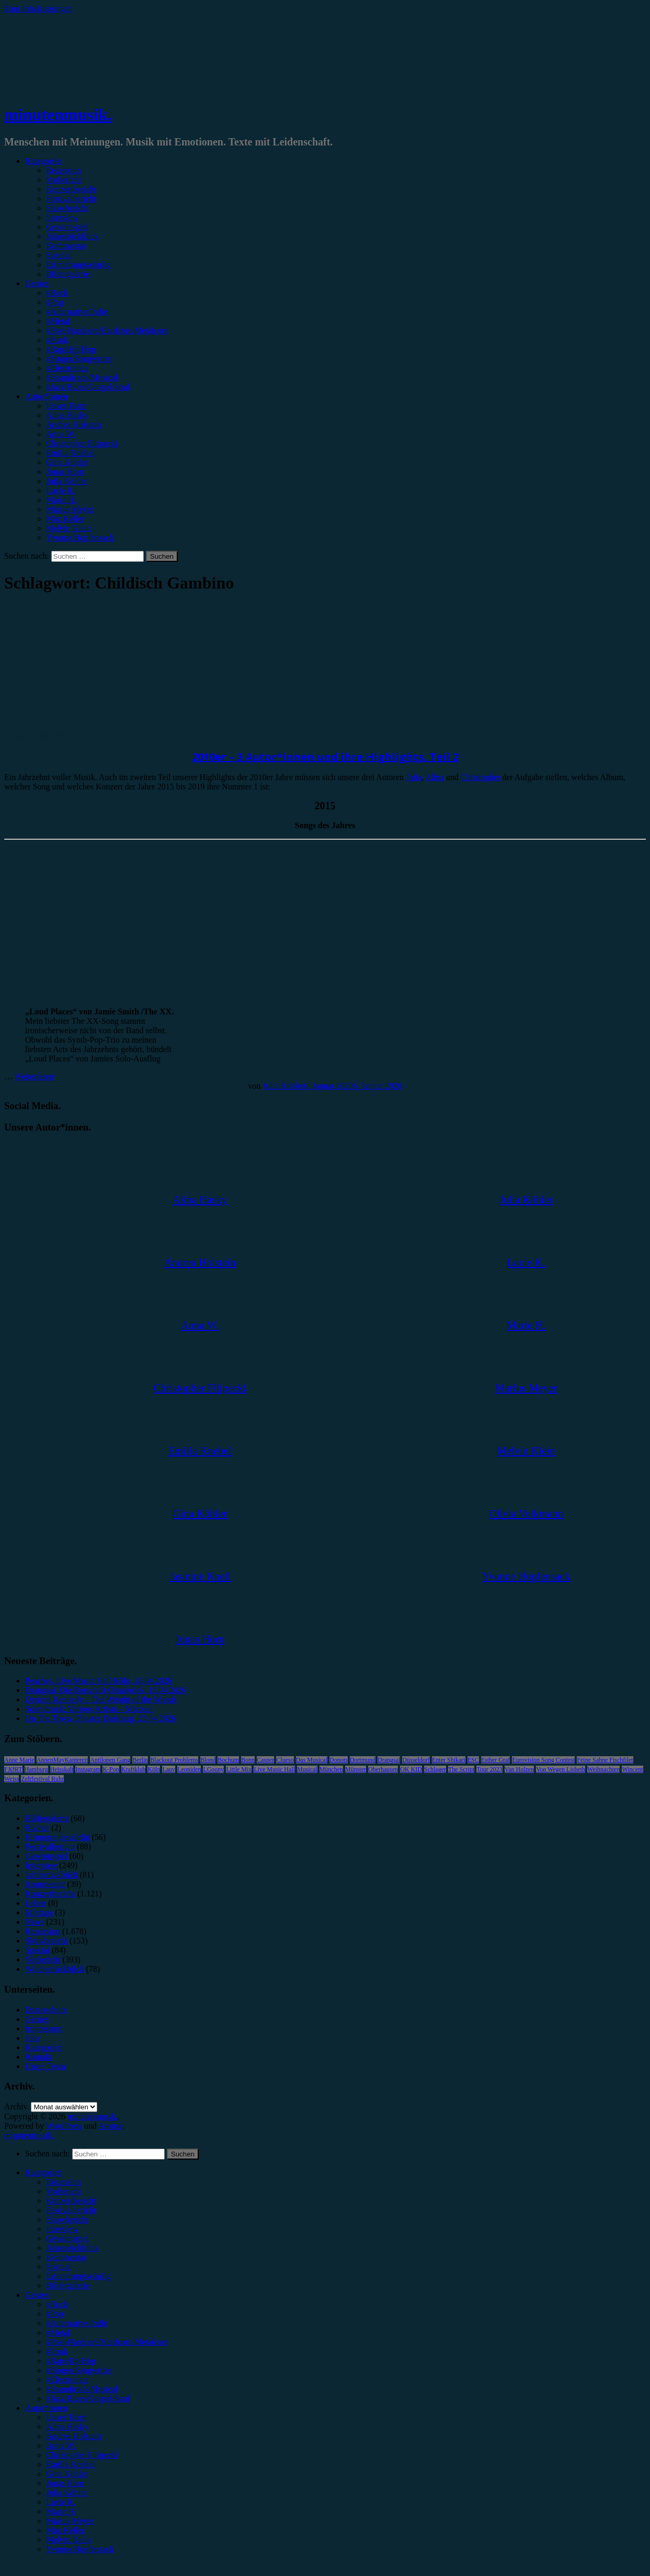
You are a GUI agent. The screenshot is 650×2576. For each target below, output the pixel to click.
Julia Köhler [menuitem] (66, 2492)
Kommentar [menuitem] (66, 2257)
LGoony (213, 1769)
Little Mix (239, 1769)
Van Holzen (519, 1769)
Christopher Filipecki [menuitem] (81, 2454)
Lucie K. (60, 490)
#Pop (54, 302)
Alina (434, 777)
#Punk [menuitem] (56, 2351)
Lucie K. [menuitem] (60, 2502)
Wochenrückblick (54, 1968)
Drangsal (389, 1760)
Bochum (228, 1760)
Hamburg (36, 1769)
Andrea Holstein (73, 424)
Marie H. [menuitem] (61, 2511)
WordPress (64, 2125)
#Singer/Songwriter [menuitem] (78, 2370)
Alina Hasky (67, 415)
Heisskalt (62, 1769)
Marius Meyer (70, 509)
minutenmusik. (57, 114)
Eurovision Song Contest (543, 1760)
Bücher (37, 1827)
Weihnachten (603, 1769)
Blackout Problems (174, 1760)
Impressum (43, 2028)
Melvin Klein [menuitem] (68, 2539)
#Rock (57, 292)
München (331, 1769)
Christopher (480, 777)
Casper (265, 1760)
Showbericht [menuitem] (67, 2219)
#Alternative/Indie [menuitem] (76, 2323)
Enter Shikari (448, 1760)
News (34, 1921)
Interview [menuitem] (62, 2228)
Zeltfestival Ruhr (42, 1778)
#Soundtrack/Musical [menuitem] (82, 2389)
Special (58, 255)
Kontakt (38, 2056)
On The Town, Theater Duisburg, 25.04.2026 (100, 1718)
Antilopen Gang (110, 1760)
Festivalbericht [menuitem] (71, 2210)
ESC (473, 1760)
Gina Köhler (67, 462)
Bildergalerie (67, 273)
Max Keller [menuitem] (65, 2530)
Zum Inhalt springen (38, 8)
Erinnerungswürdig (78, 264)
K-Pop (110, 1769)
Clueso (284, 1760)
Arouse (110, 2125)
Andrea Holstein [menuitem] (73, 2436)
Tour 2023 (489, 1769)
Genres (37, 283)
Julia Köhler (66, 481)
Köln (153, 1769)
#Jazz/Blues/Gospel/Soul (88, 386)
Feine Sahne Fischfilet (605, 1760)
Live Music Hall (274, 1769)
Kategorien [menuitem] (43, 2172)
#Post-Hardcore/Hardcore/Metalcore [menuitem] (107, 2341)
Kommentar (66, 245)
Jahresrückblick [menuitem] (72, 2247)
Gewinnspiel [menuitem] (67, 2238)
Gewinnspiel (67, 226)
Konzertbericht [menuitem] (71, 2200)
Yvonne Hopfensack (79, 537)
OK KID (411, 1769)
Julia (413, 777)
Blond (207, 1760)
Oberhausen (383, 1769)
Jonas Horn (65, 471)
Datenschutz (45, 2009)
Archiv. (16, 2106)
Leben (35, 1903)
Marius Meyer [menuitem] (70, 2520)
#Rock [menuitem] (57, 2304)
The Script (461, 1769)
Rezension (63, 170)
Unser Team (66, 405)
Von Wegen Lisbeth (560, 1769)
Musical (307, 1769)
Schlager (435, 1769)
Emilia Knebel (70, 452)
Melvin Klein (68, 528)
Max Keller (65, 518)
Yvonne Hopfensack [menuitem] (79, 2549)
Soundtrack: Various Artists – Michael (89, 1708)
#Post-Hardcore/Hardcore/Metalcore (107, 330)
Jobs (32, 2037)
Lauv (168, 1769)
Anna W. (60, 434)
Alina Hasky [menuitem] (67, 2426)
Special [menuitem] (58, 2266)
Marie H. (61, 499)
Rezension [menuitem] (63, 2181)
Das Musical (311, 1760)
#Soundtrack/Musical (82, 377)
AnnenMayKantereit (62, 1760)
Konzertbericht (71, 189)
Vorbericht (63, 179)
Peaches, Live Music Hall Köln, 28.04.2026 (98, 1680)
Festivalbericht (71, 198)
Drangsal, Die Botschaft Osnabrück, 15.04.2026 (105, 1690)
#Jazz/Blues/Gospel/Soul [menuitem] (88, 2398)
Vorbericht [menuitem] (63, 2191)
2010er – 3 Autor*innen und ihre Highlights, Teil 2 (325, 757)
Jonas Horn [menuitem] (65, 2483)
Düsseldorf (416, 1760)
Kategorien (43, 160)
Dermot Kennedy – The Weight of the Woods (100, 1699)
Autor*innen (46, 396)
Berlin (140, 1760)
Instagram (87, 1769)
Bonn (248, 1760)
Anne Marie (19, 1760)
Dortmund (362, 1760)
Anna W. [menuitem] (60, 2445)
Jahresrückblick (72, 236)
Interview (62, 217)
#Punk (56, 339)
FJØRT (13, 1769)
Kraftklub (133, 1769)
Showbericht (67, 208)
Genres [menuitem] (37, 2294)
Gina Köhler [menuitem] (67, 2473)
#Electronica (67, 368)
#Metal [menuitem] (58, 2332)
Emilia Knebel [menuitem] (70, 2464)
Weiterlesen (34, 1076)
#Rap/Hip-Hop (71, 349)
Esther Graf (495, 1760)
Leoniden (189, 1769)
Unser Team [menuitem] (66, 2417)
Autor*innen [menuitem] (46, 2407)
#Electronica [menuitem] (67, 2379)
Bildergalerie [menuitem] (67, 2285)
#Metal (58, 321)
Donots (338, 1760)
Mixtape (39, 1912)
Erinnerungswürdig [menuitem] (78, 2276)
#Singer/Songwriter (78, 358)
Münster (355, 1769)
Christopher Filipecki (81, 443)
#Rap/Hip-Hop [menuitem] (71, 2360)
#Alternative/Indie (76, 311)
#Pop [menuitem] (54, 2313)
